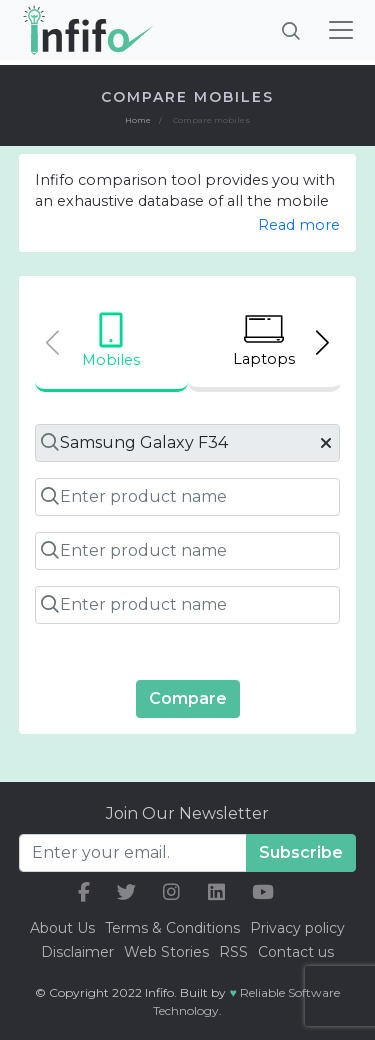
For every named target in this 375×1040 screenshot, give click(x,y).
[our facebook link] (84, 892)
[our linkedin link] (216, 892)
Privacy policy (297, 928)
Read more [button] (299, 225)
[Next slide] (322, 342)
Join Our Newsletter (187, 813)
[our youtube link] (263, 892)
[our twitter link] (126, 892)
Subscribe (301, 852)
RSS (233, 952)
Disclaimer (79, 952)
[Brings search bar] (291, 30)
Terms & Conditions (172, 928)
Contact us (296, 952)
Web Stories (166, 952)
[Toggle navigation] (341, 30)
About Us (62, 928)
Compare (188, 698)
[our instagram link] (171, 892)
